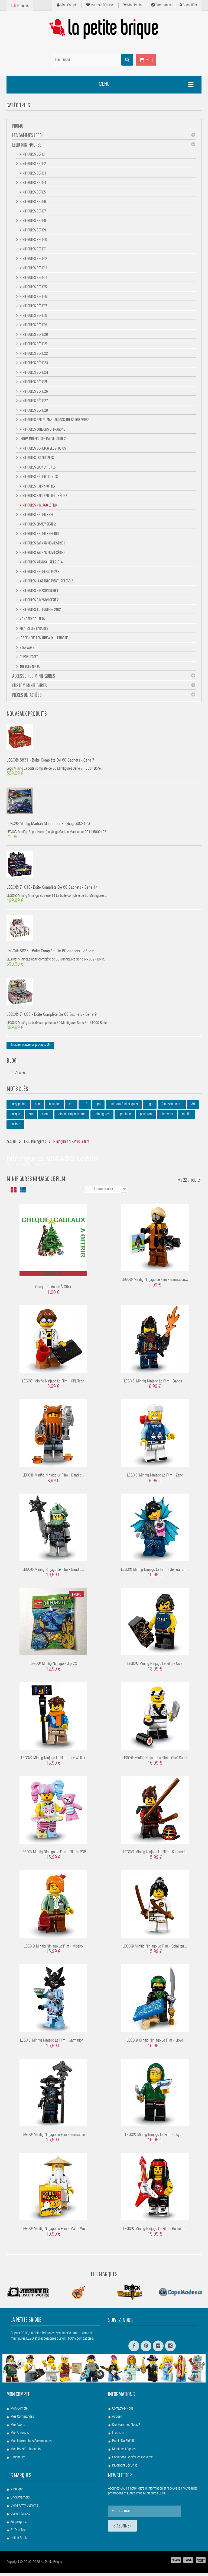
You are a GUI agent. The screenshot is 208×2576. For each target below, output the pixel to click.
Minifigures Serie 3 (32, 172)
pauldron (146, 1118)
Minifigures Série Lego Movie (39, 571)
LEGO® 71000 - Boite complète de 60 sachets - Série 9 (51, 1018)
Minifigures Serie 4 (32, 182)
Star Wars (26, 647)
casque (15, 1118)
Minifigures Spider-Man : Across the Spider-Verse (54, 419)
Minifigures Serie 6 (32, 201)
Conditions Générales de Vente (132, 2460)
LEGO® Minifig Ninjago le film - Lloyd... (155, 2138)
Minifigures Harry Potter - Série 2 (43, 495)
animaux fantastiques (124, 1108)
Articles (20, 1076)
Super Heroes (28, 656)
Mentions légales (123, 2452)
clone (45, 1118)
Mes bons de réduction (26, 2452)
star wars (167, 1118)
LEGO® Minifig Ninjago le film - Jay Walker (53, 1761)
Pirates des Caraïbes (33, 628)
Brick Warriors (20, 2501)
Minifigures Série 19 (33, 324)
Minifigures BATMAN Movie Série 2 (42, 552)
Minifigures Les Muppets (36, 457)
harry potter (18, 1108)
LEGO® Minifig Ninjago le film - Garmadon (53, 2138)
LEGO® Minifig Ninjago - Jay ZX (53, 1667)
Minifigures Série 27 (33, 400)
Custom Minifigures (29, 685)
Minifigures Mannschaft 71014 (41, 561)
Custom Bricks (20, 2517)
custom (15, 1128)
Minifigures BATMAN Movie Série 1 (42, 542)
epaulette (125, 1118)
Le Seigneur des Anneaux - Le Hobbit (44, 637)
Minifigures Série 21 (33, 343)
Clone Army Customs (24, 2509)
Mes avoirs (18, 2428)
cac (37, 1108)
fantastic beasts (172, 1108)
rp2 (85, 1108)
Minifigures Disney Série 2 (37, 523)
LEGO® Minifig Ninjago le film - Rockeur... (155, 2232)
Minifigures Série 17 (33, 305)
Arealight (16, 2492)
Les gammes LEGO (27, 135)
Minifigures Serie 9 (32, 229)
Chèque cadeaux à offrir (53, 1290)
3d (193, 1108)
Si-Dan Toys (18, 2533)
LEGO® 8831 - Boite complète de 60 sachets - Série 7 (50, 761)
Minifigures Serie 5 (32, 191)
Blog (11, 1063)
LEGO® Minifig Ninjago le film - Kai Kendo (154, 1855)
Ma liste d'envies (100, 5)
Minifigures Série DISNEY (36, 514)
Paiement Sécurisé (124, 2469)
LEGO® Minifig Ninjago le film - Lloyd (155, 2044)
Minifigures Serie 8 (32, 220)
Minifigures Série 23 (33, 362)
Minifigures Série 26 (33, 391)
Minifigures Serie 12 (33, 258)
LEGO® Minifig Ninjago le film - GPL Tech (53, 1384)
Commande (161, 5)
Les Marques (104, 2277)
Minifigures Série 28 (33, 410)
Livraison (118, 2436)
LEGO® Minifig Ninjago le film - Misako (53, 1950)
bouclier (54, 1108)
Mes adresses (20, 2436)
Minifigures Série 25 (33, 381)
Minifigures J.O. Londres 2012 (40, 609)
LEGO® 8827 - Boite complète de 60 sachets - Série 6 (50, 954)
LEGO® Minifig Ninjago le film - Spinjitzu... (155, 1950)
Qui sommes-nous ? (126, 2428)
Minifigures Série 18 (33, 315)
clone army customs (71, 1118)
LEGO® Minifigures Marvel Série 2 (42, 438)
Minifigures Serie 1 (32, 153)
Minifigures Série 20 (33, 334)
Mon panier (133, 5)
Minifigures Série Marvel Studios (42, 448)
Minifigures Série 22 (33, 353)
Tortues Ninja (29, 666)
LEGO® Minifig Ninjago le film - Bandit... (155, 1384)
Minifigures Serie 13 (33, 267)
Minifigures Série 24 (33, 372)
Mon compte (67, 5)
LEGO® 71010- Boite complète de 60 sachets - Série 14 (52, 890)
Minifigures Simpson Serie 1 (38, 590)
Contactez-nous (122, 2412)
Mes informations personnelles (31, 2444)
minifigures (102, 1118)
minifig (186, 1118)
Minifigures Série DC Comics (38, 476)
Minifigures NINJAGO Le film (38, 504)
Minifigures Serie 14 (33, 277)
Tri (81, 1192)
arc (71, 1108)
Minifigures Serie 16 (33, 296)
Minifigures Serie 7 (32, 210)
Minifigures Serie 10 (33, 239)
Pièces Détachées (27, 695)
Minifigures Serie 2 (32, 163)
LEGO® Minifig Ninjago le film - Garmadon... (155, 1283)
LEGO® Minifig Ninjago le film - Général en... (155, 1573)
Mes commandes (22, 2420)
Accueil (117, 2420)
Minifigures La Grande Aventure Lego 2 (46, 580)
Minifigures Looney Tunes (37, 467)
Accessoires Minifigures (33, 676)
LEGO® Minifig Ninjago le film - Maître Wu (53, 2232)
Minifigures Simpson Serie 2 (39, 599)
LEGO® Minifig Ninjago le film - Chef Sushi (154, 1761)
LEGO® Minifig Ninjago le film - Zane (155, 1479)
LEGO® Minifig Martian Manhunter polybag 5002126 (48, 825)
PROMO (17, 125)
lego (149, 1108)
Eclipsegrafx (19, 2525)
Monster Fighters (32, 618)
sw (31, 1118)
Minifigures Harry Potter (37, 485)
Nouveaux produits (26, 713)
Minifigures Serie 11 (32, 248)
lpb (98, 1108)
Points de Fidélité (123, 2444)
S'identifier (188, 5)
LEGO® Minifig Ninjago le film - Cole (154, 1667)
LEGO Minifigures (26, 144)
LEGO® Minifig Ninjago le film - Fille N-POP (53, 1855)
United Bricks (19, 2541)
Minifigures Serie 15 (33, 286)
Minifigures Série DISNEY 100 (39, 533)
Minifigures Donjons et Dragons (42, 429)
